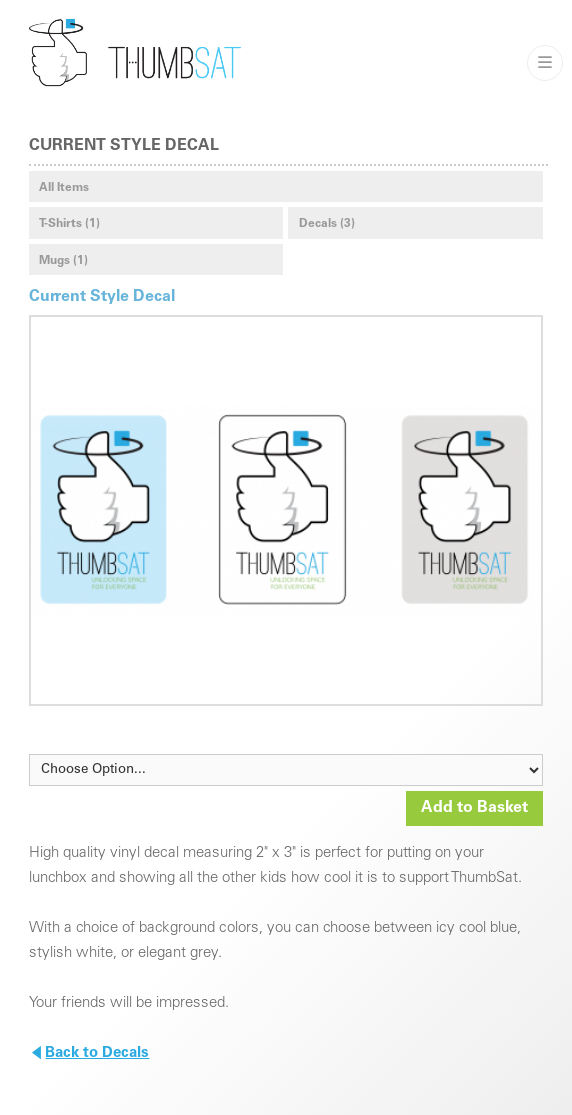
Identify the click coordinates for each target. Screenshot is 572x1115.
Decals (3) (327, 224)
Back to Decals (89, 1053)
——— (545, 63)
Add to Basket (474, 808)
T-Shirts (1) (69, 224)
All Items (64, 188)
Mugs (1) (63, 261)
